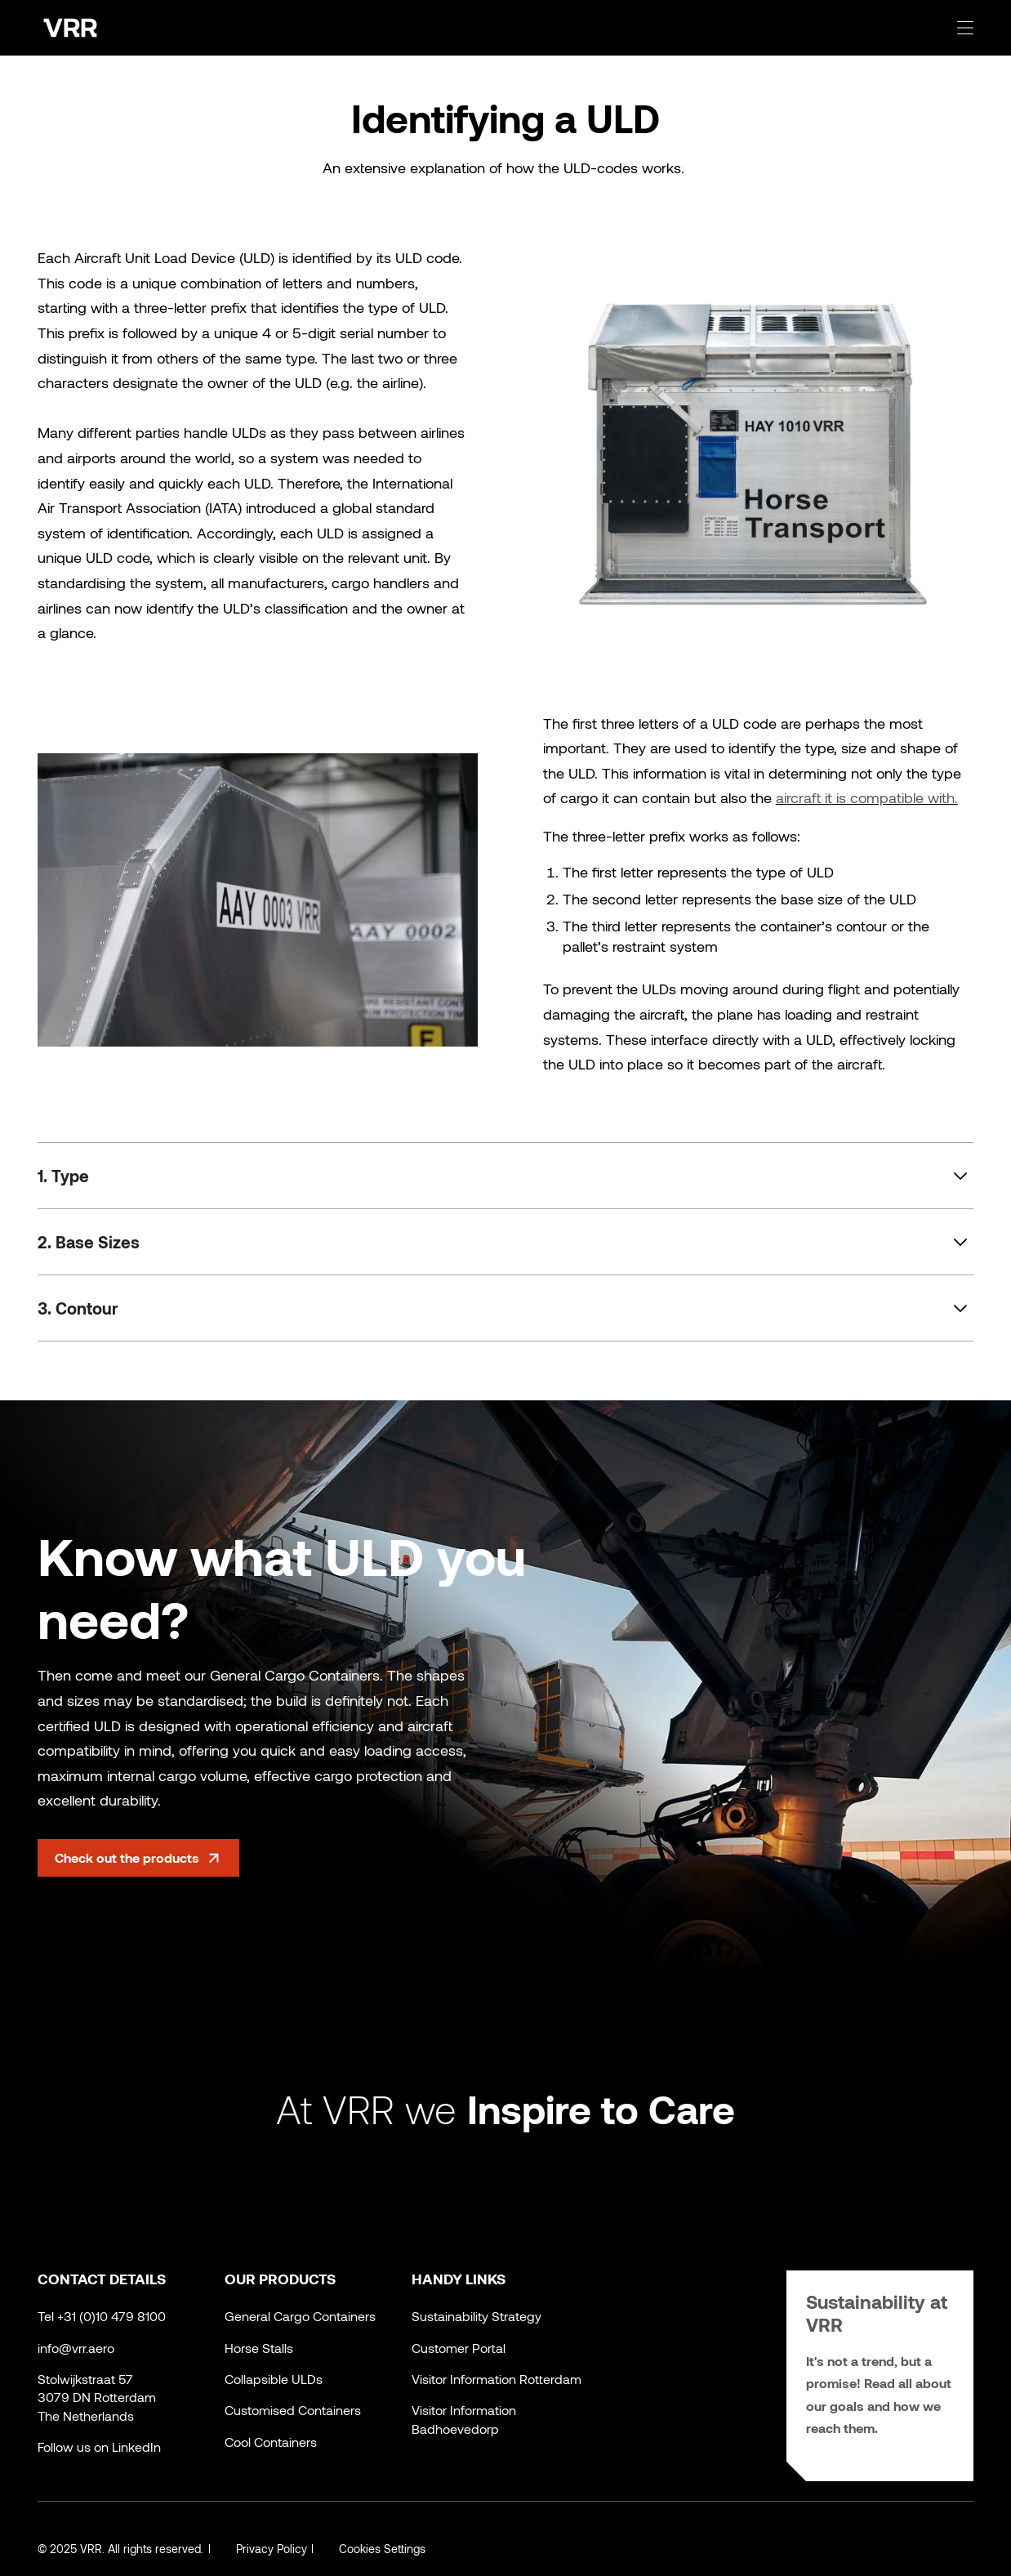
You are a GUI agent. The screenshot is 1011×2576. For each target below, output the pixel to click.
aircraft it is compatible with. (867, 797)
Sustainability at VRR (879, 2313)
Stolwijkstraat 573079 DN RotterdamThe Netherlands (97, 2397)
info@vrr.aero (76, 2347)
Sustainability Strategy (476, 2316)
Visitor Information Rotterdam (496, 2378)
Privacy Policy (271, 2549)
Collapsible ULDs (274, 2378)
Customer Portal (459, 2347)
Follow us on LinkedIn (99, 2446)
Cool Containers (271, 2441)
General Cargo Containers (300, 2316)
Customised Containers (293, 2410)
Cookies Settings (383, 2549)
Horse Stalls (259, 2347)
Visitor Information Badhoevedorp (464, 2418)
